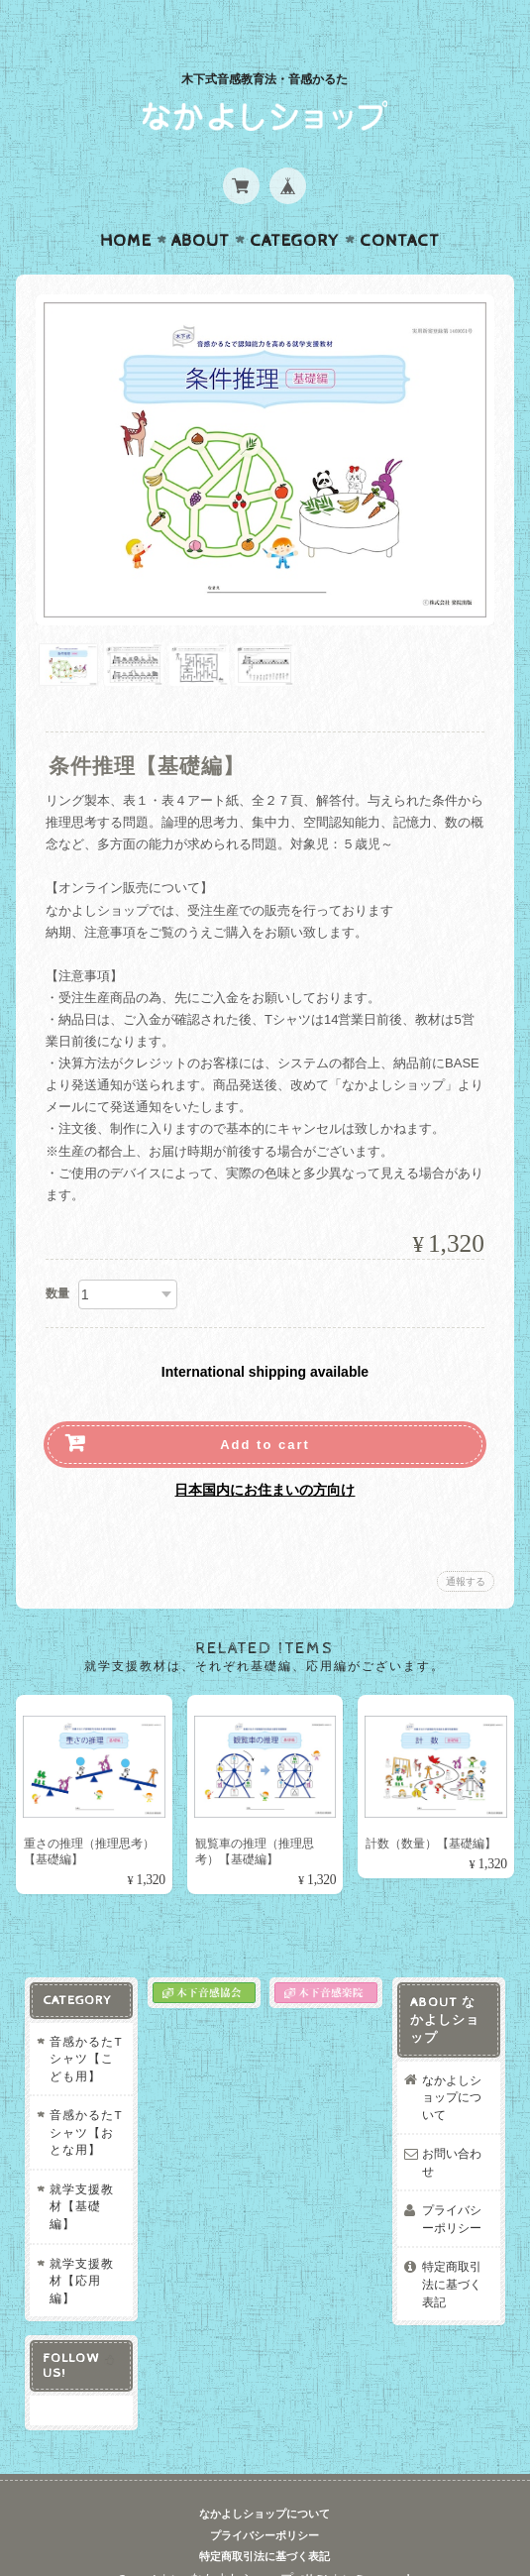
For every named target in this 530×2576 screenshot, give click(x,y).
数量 (57, 1255)
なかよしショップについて (453, 2065)
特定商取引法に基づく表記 (453, 2253)
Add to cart (265, 1406)
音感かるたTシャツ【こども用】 (82, 2027)
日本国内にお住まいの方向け (264, 1451)
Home (126, 202)
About (200, 202)
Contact (400, 202)
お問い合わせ (453, 2131)
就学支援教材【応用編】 (78, 2249)
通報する (465, 1542)
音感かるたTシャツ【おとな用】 (82, 2101)
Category (295, 202)
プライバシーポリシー (453, 2188)
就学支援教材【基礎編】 (78, 2174)
